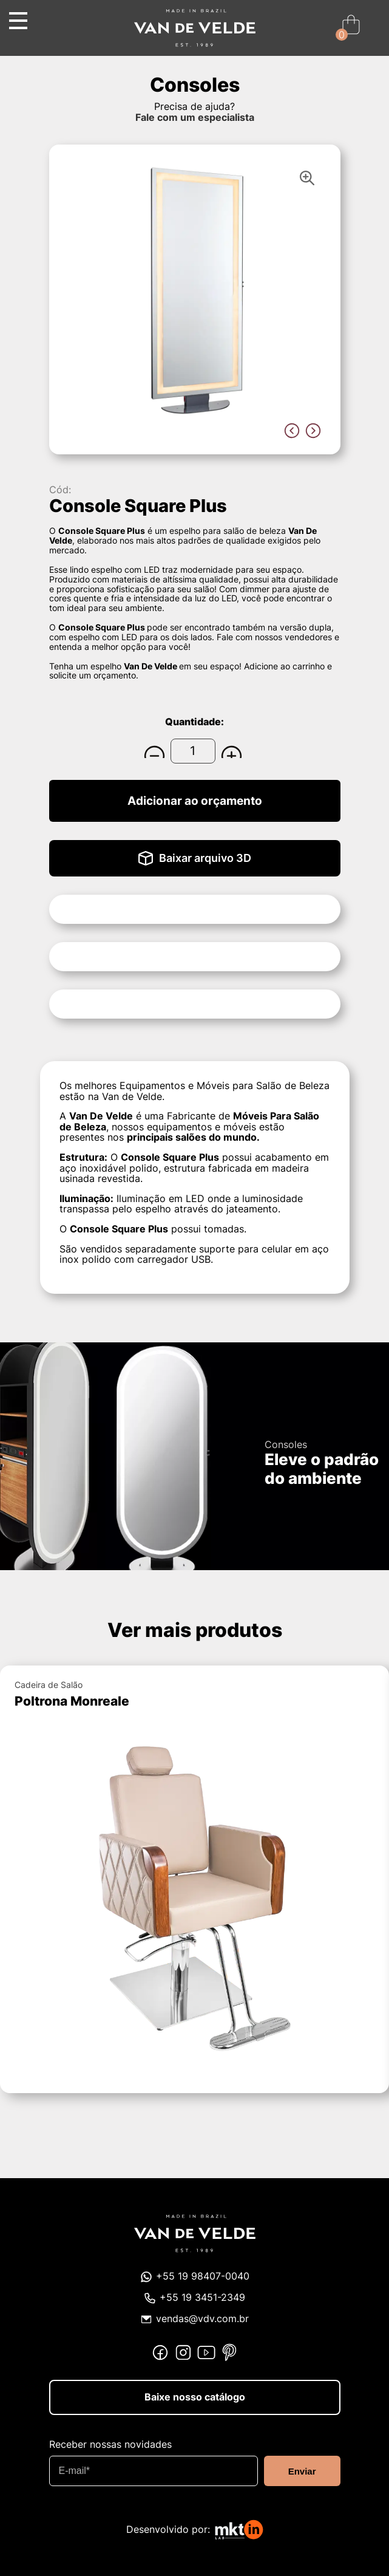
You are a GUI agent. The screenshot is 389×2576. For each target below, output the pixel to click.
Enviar (302, 2471)
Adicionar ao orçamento (194, 800)
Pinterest (229, 2352)
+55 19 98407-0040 (202, 2276)
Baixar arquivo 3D (205, 858)
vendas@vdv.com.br (202, 2319)
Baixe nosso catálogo (194, 2397)
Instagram (183, 2352)
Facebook (160, 2352)
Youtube (206, 2352)
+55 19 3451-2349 (202, 2297)
